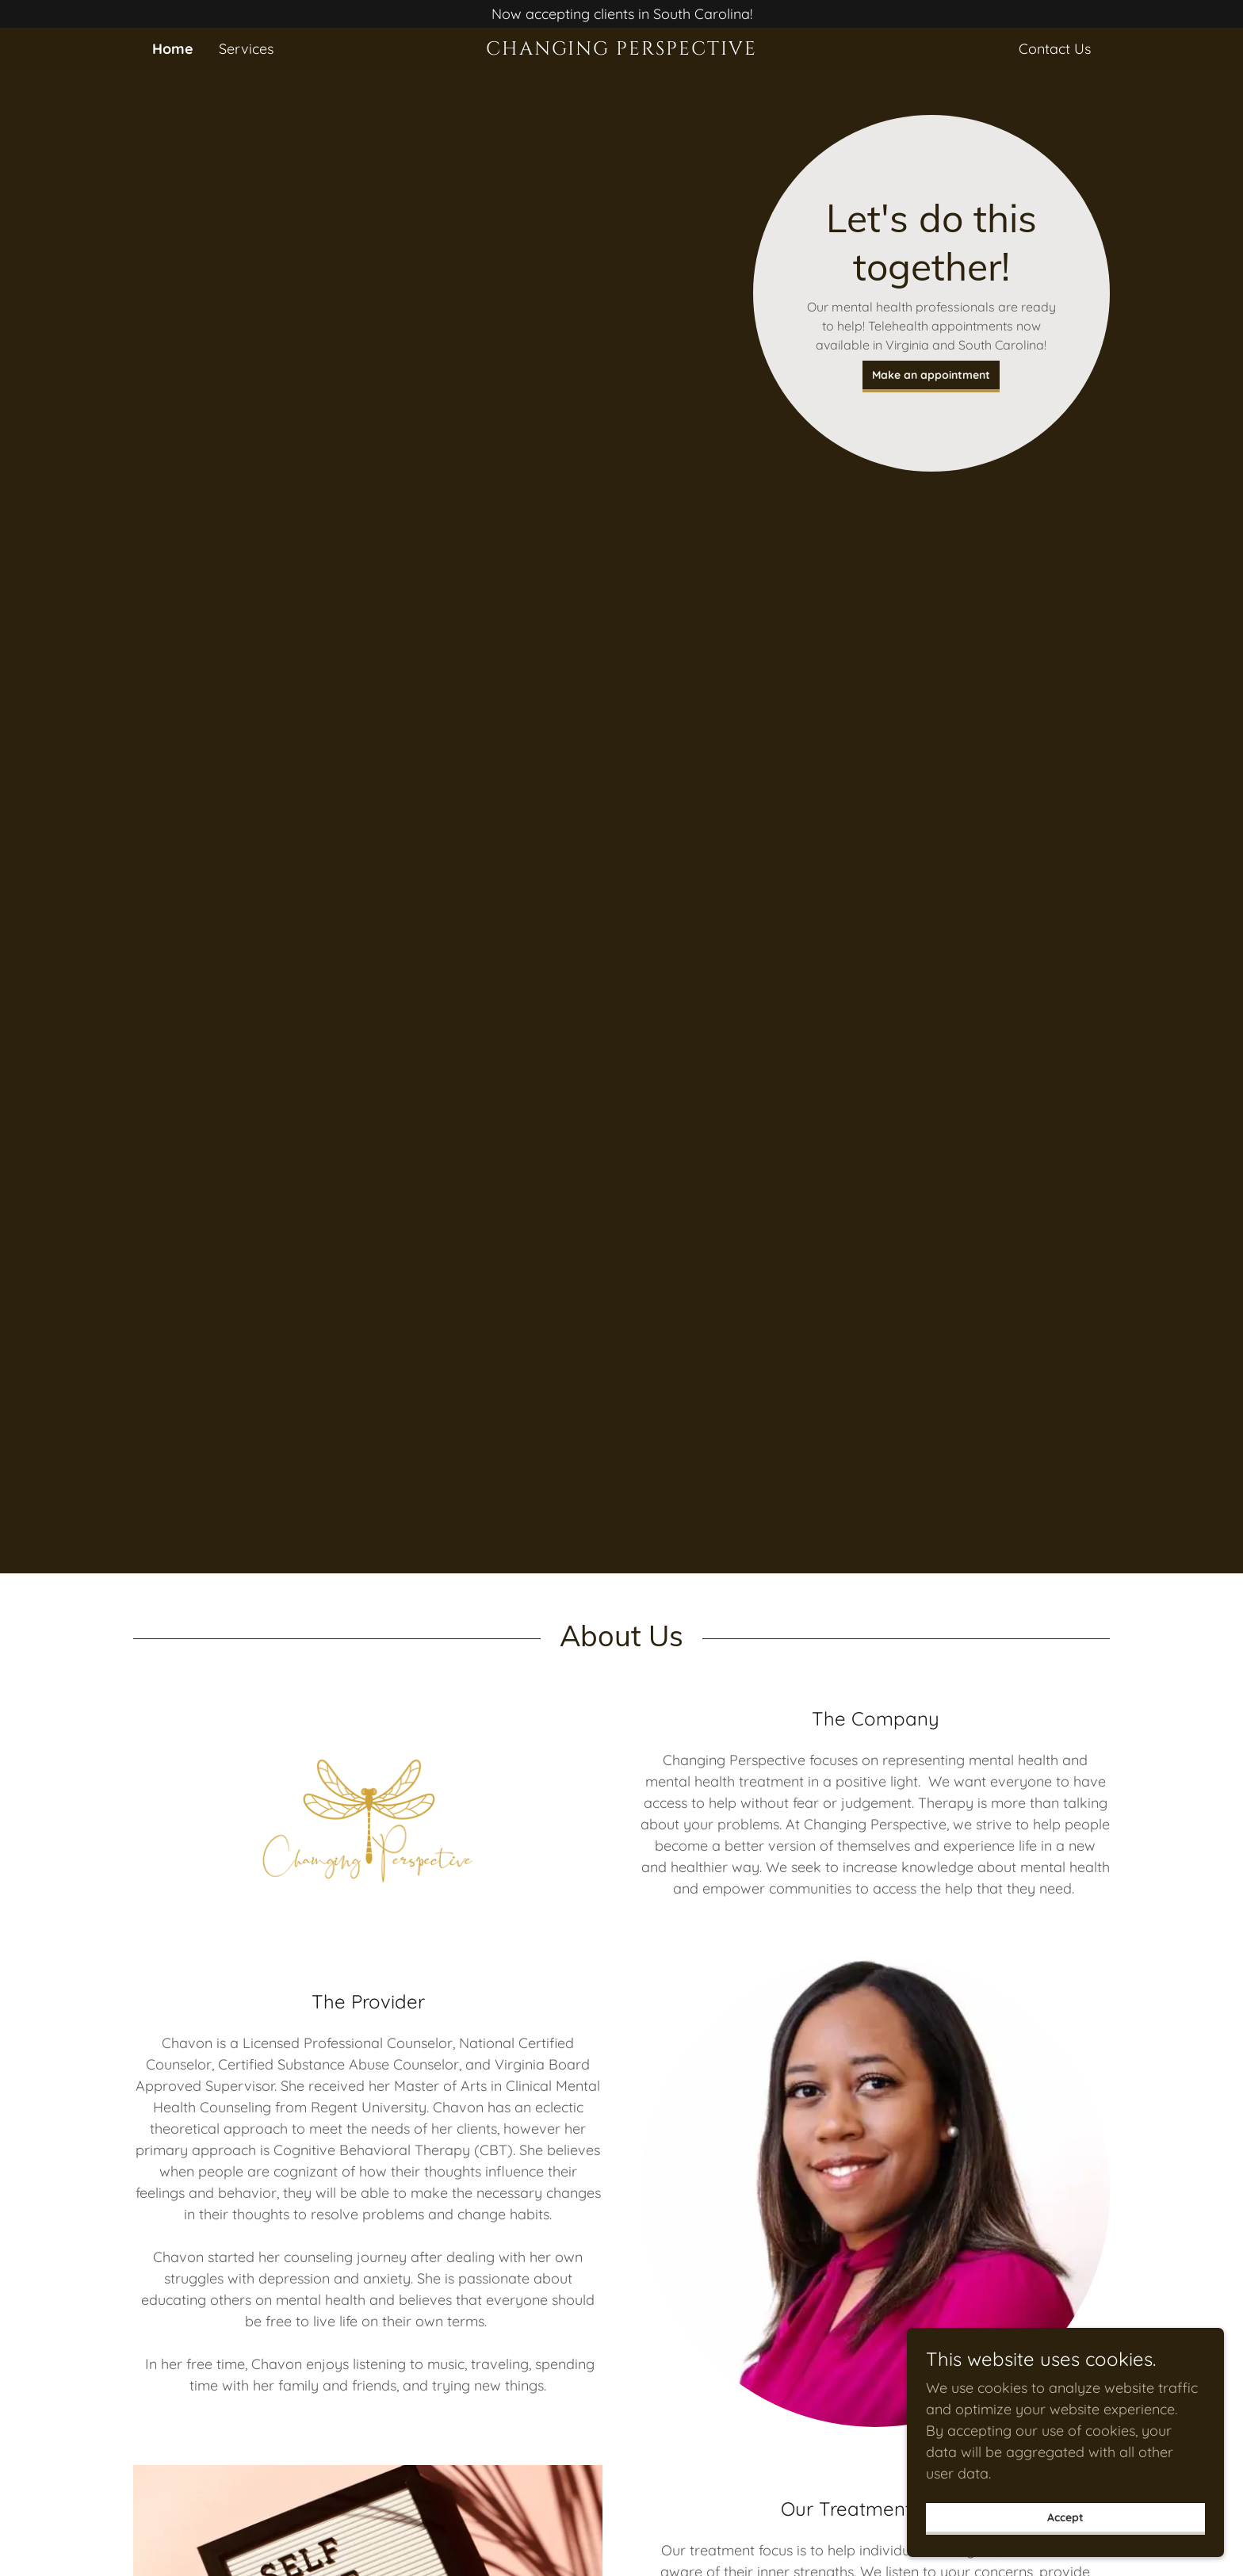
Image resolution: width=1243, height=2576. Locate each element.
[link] (621, 49)
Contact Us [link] (1055, 49)
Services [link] (246, 49)
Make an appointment (931, 375)
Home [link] (172, 49)
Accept (1065, 2517)
